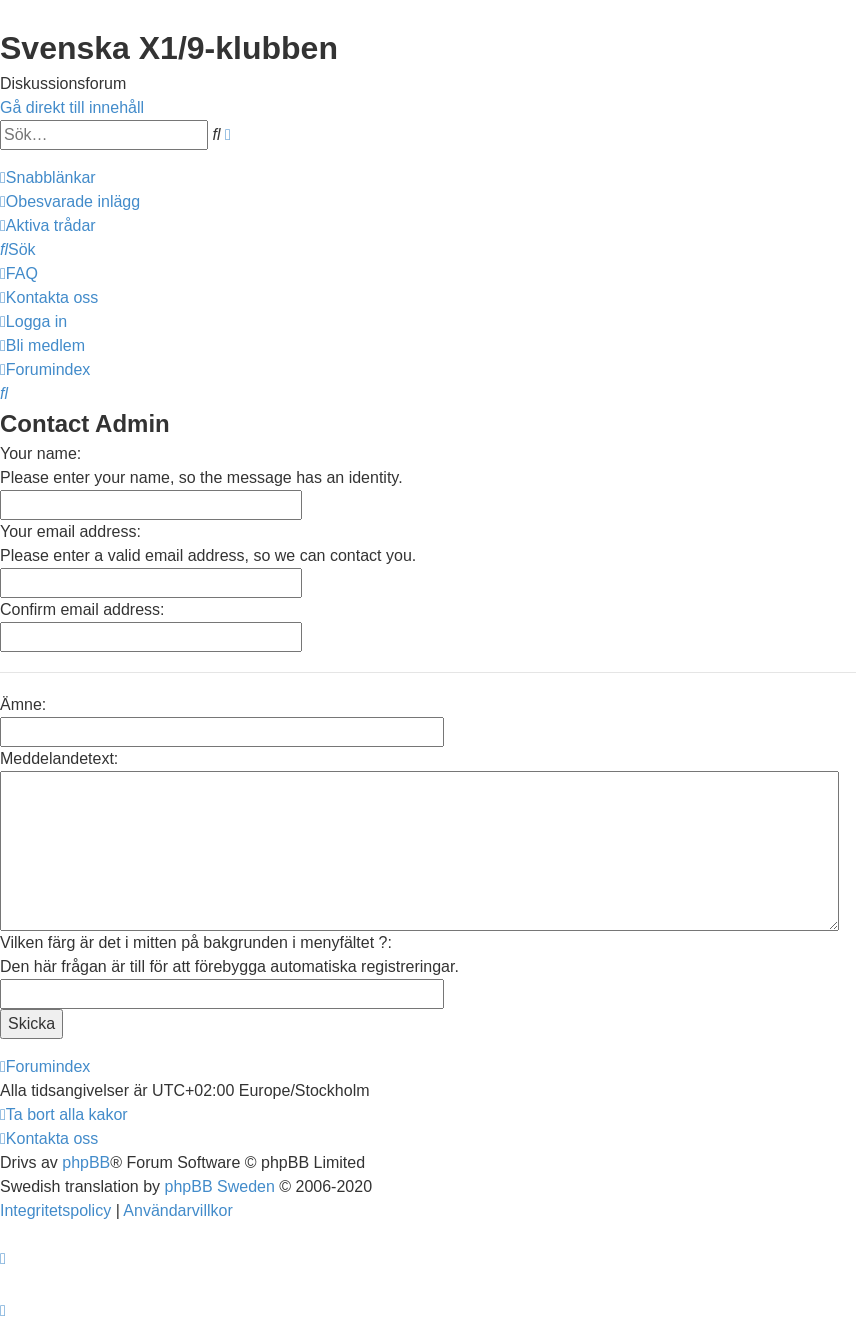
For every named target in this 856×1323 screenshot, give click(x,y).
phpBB (86, 1162)
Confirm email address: (82, 609)
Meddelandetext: (59, 758)
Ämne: (23, 704)
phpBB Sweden (220, 1186)
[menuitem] (70, 201)
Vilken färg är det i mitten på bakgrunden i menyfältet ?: (196, 942)
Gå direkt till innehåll (72, 107)
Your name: (40, 453)
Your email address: (70, 531)
